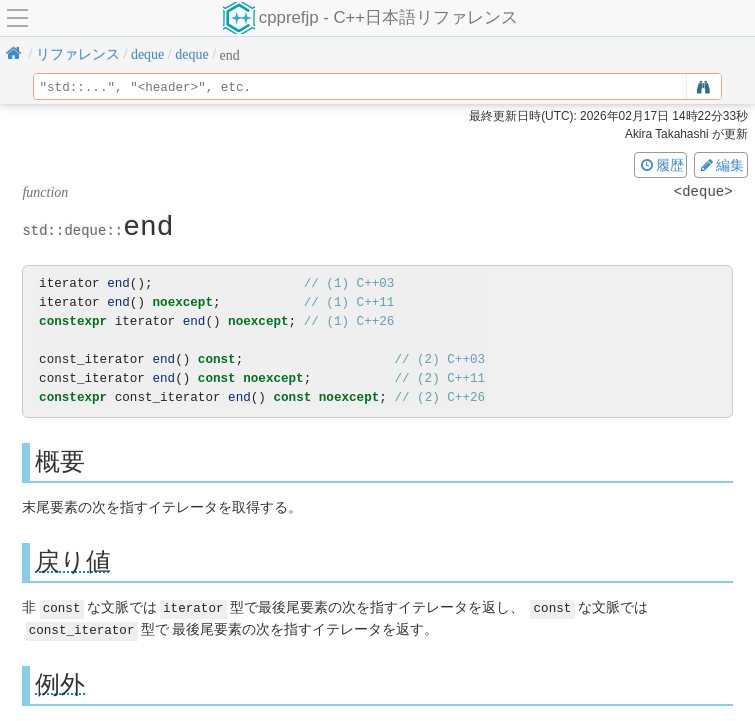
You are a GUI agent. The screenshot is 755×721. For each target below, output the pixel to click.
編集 (721, 165)
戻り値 (73, 561)
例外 (60, 682)
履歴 (661, 165)
